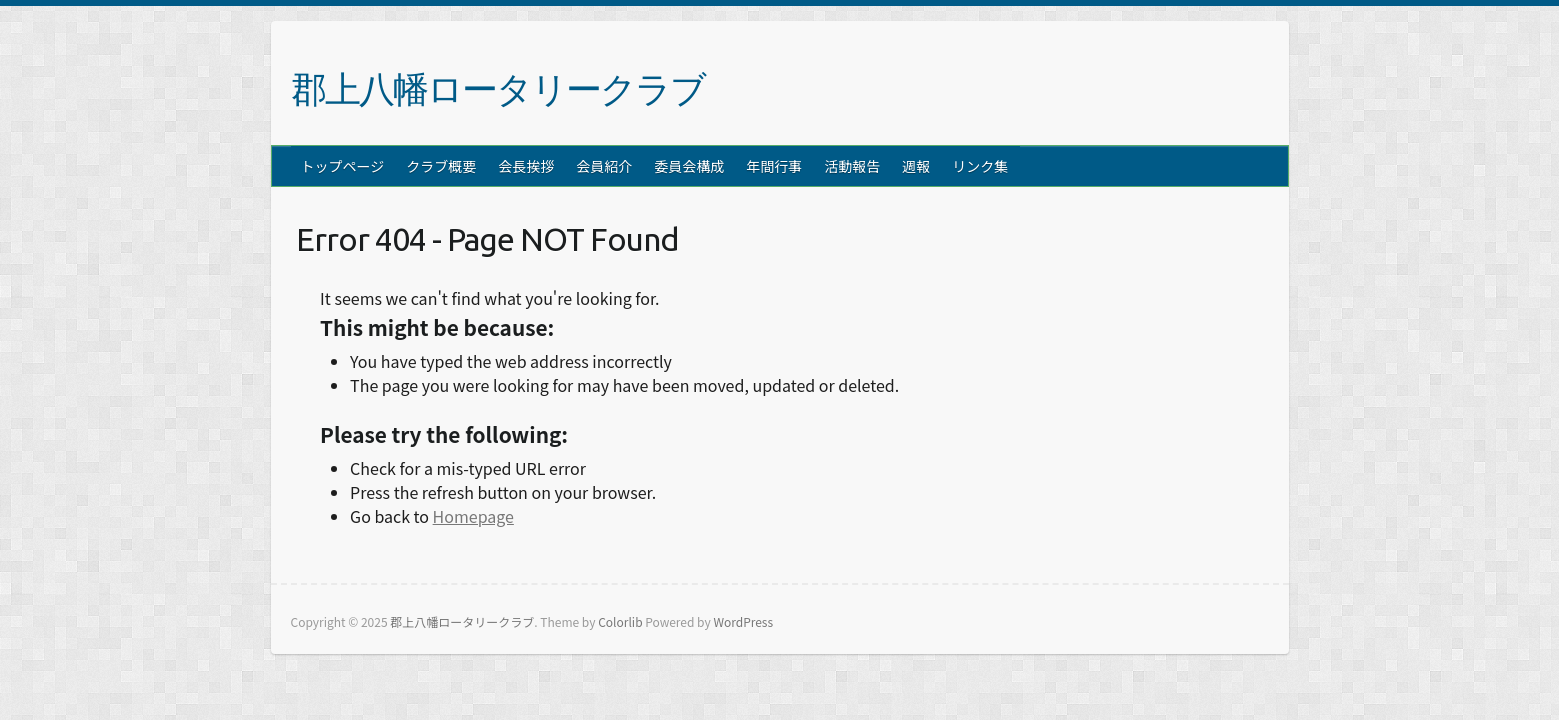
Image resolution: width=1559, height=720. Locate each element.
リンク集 (980, 166)
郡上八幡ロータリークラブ (498, 88)
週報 (916, 166)
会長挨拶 (526, 166)
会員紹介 (604, 166)
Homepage (473, 516)
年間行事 (774, 166)
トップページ (343, 166)
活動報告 (852, 166)
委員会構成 (689, 166)
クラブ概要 (441, 166)
